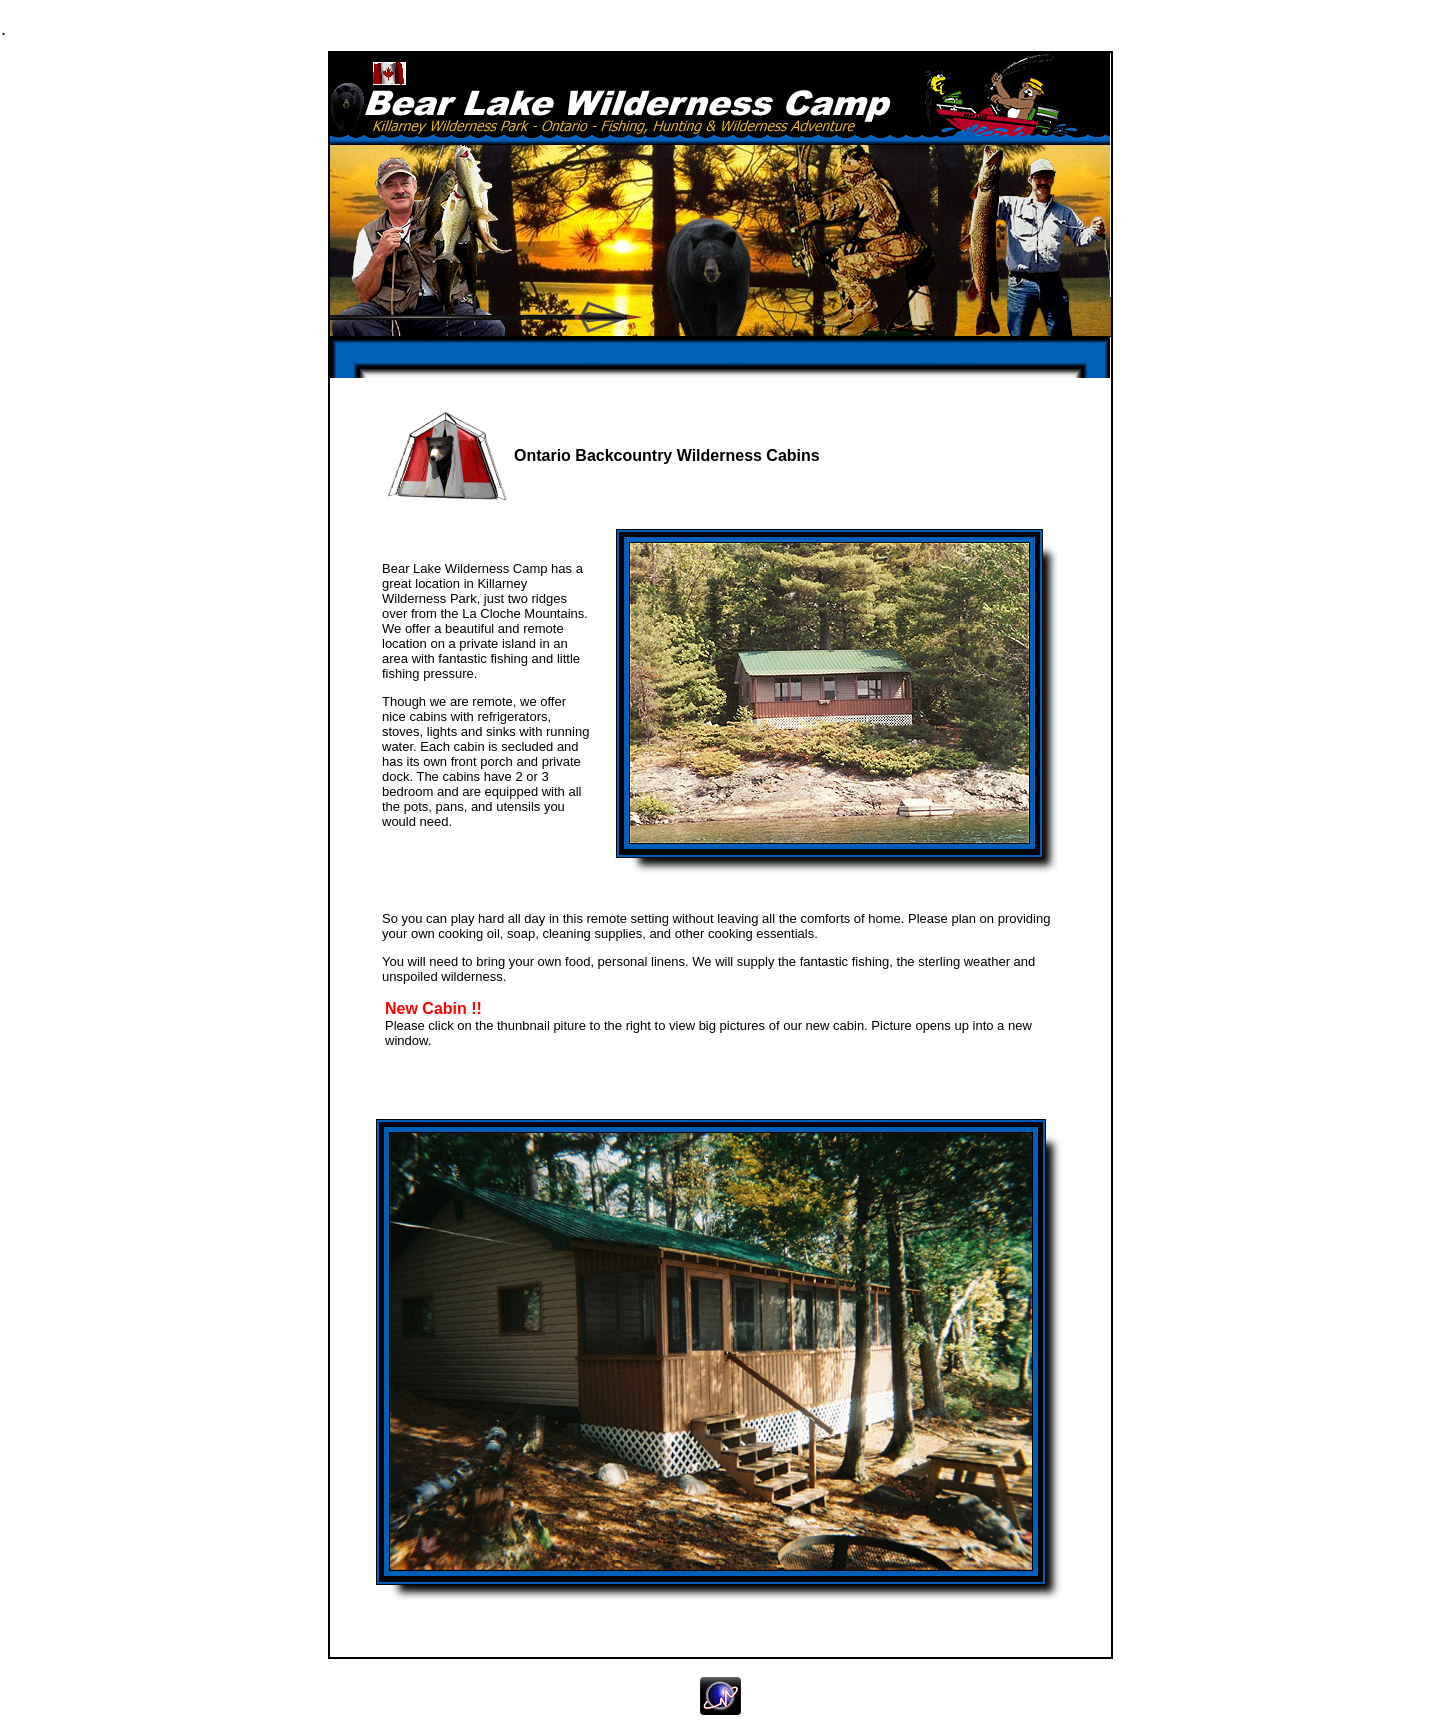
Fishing (393, 28)
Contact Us (1018, 28)
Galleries (765, 28)
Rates (878, 28)
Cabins (635, 28)
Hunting (517, 28)
